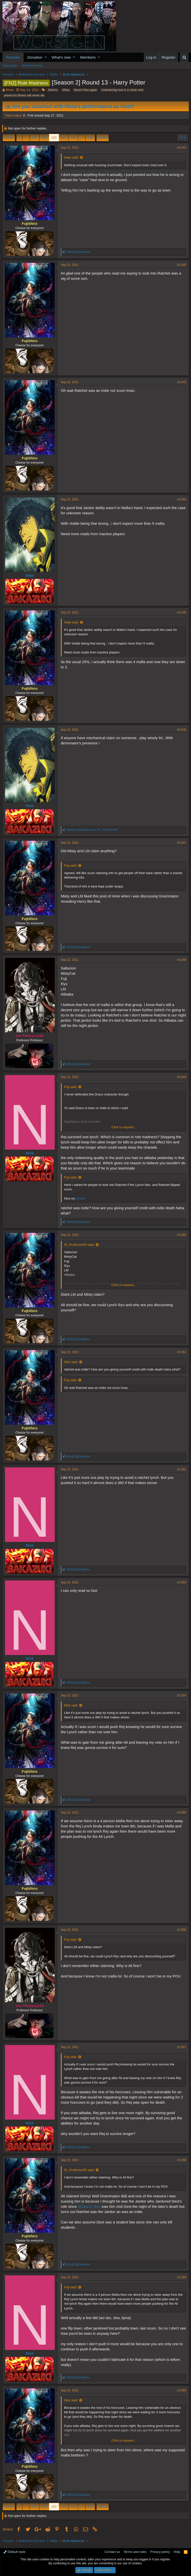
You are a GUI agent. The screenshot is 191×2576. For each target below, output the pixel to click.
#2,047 (181, 843)
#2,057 (181, 2047)
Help (177, 2552)
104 (63, 137)
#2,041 (181, 147)
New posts (10, 65)
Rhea (9, 90)
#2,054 (181, 1695)
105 (73, 137)
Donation (34, 57)
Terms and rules (135, 2552)
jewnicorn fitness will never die (24, 95)
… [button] (26, 137)
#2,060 (181, 2390)
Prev (9, 137)
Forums (13, 57)
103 (54, 137)
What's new (61, 57)
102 (44, 137)
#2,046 (181, 729)
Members (88, 57)
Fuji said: (70, 865)
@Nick (81, 1198)
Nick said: (71, 1362)
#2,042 (181, 265)
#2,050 (181, 1235)
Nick (30, 1153)
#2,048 (181, 960)
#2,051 (181, 1352)
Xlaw (30, 575)
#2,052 (181, 1469)
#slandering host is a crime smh (122, 90)
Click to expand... (123, 1127)
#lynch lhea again (85, 90)
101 (34, 137)
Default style (14, 2552)
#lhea (65, 90)
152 (90, 137)
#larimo (53, 90)
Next (101, 137)
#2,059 (181, 2277)
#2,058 (181, 2160)
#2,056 (181, 1930)
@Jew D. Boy (89, 2206)
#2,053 (181, 1582)
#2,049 (181, 1077)
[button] (45, 57)
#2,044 (181, 499)
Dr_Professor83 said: (79, 1245)
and (92, 830)
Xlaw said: (71, 157)
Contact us (112, 2552)
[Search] (184, 57)
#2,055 (181, 1812)
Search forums (32, 65)
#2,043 (181, 382)
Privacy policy (160, 2552)
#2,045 (181, 612)
